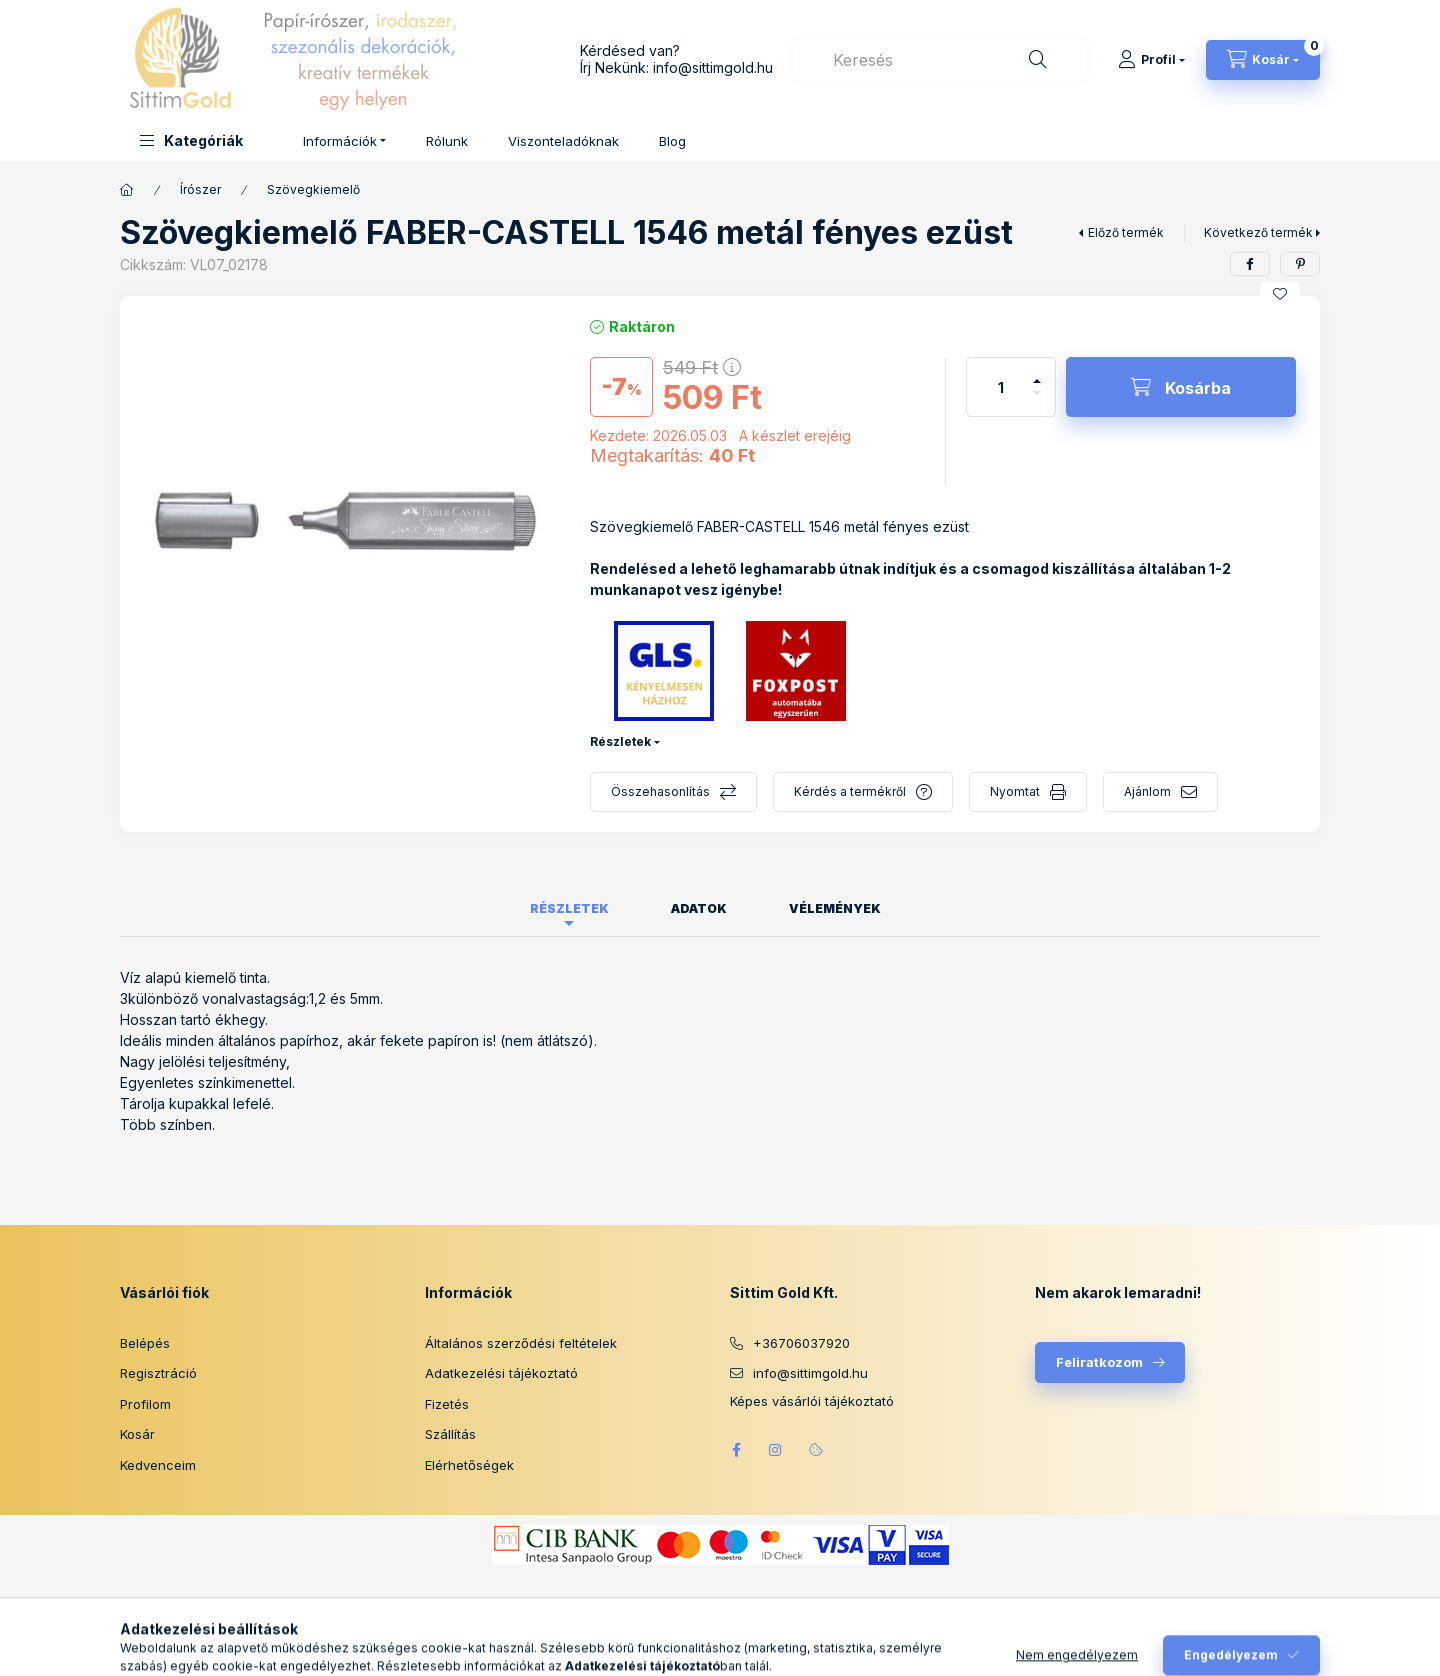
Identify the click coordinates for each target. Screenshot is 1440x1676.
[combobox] (940, 60)
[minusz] (1037, 401)
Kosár (137, 1434)
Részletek (620, 741)
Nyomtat (1015, 791)
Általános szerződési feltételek (521, 1343)
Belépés (145, 1343)
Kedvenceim (158, 1465)
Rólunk (447, 141)
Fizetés (447, 1404)
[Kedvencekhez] (1280, 294)
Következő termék (1258, 232)
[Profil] (1151, 60)
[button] (191, 140)
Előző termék (1126, 232)
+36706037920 (801, 1343)
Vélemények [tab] (835, 908)
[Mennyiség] (1001, 387)
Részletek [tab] (569, 908)
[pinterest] (1300, 264)
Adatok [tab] (699, 908)
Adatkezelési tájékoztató (501, 1373)
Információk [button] (340, 141)
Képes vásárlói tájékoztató (812, 1401)
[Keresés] (1038, 60)
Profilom (145, 1404)
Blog (672, 141)
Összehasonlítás (660, 791)
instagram (776, 1450)
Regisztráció (158, 1373)
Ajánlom (1147, 791)
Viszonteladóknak (563, 141)
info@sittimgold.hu (713, 67)
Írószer (200, 189)
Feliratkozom (1099, 1362)
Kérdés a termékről (850, 791)
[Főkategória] (127, 190)
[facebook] (1250, 264)
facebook (736, 1450)
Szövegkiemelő (313, 189)
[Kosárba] (1181, 387)
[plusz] (1037, 372)
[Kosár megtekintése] (1263, 60)
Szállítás (450, 1434)
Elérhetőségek (469, 1465)
